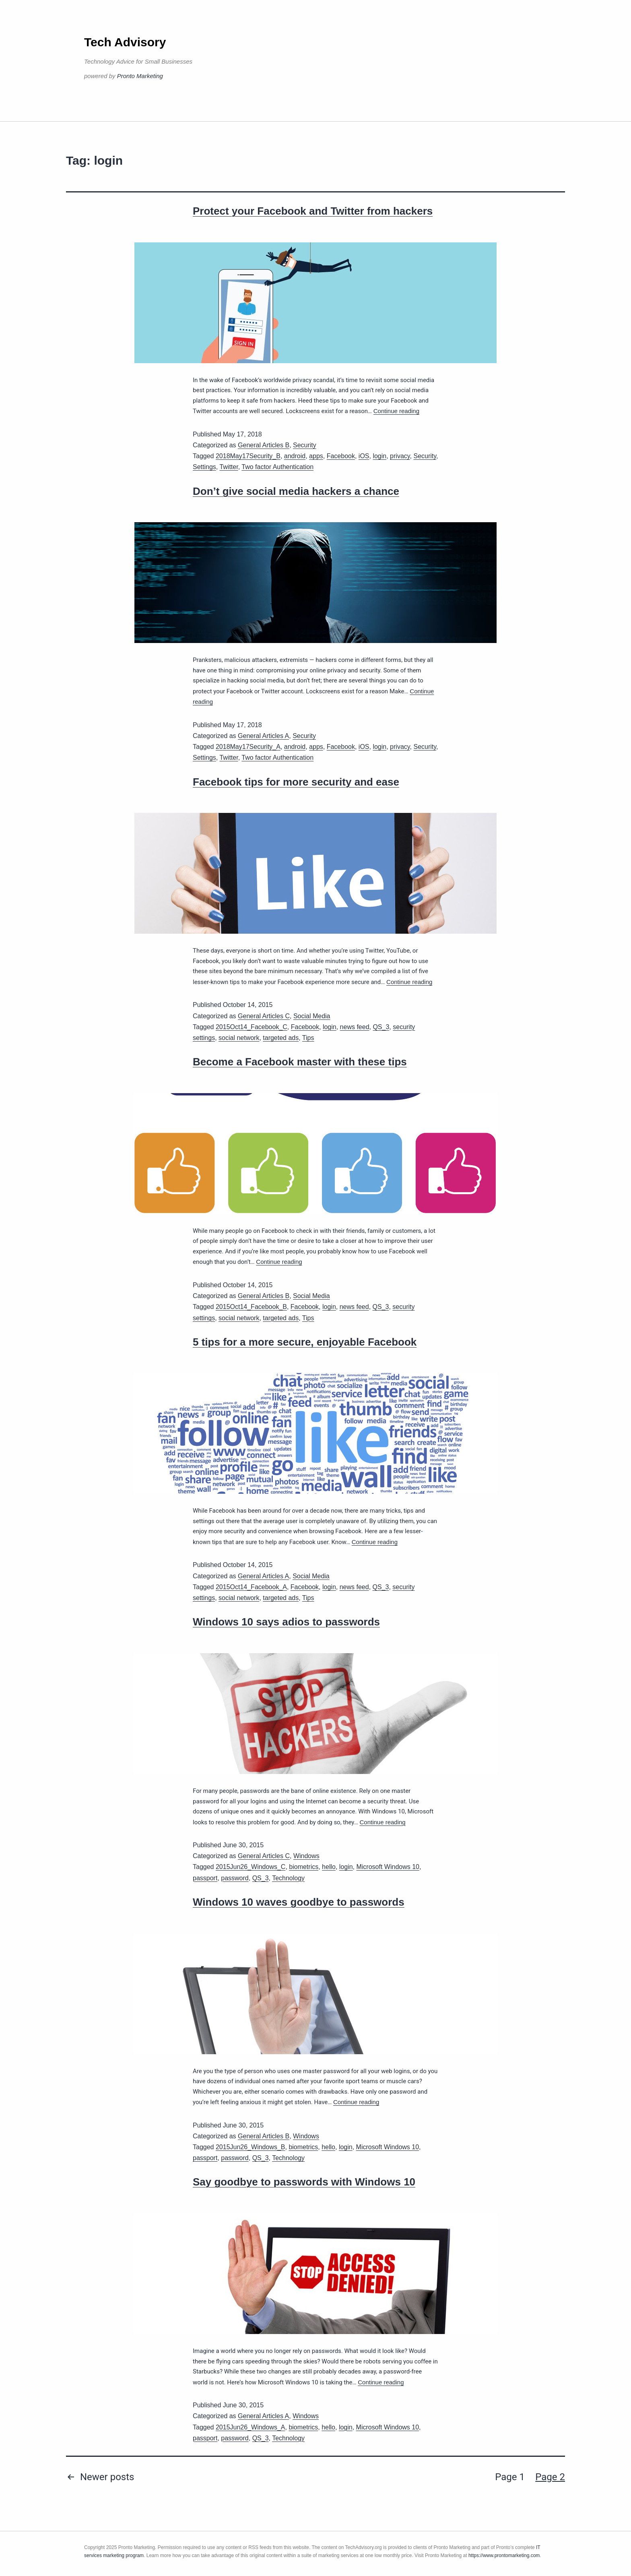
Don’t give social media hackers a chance (296, 491)
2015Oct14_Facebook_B (251, 1306)
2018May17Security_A (248, 746)
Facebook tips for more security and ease (296, 782)
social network (239, 1037)
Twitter (228, 466)
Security (304, 445)
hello (329, 1866)
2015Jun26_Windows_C (250, 1866)
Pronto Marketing (140, 75)
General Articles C (264, 1016)
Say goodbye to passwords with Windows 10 (304, 2182)
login (379, 456)
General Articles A (263, 735)
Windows (306, 1855)
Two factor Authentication (277, 466)
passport (205, 1878)
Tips (308, 1037)
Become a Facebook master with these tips (300, 1062)
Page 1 (510, 2477)
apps (316, 456)
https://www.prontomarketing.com (504, 2555)
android (294, 456)
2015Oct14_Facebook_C (251, 1026)
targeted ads (281, 1037)
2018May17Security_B (248, 456)
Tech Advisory (125, 42)
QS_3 (381, 1026)
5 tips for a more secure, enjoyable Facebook (305, 1342)
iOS (364, 456)
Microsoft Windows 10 (387, 1866)
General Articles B (263, 445)
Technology (288, 1878)
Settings (204, 466)
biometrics (303, 1866)
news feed (354, 1026)
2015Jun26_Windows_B (250, 2147)
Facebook (341, 456)
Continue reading (396, 410)
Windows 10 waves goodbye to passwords (298, 1902)
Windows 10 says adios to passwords (286, 1622)
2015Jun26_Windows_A (250, 2427)
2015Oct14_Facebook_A (251, 1587)
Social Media (311, 1016)
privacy (400, 456)
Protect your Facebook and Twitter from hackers (313, 211)
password (234, 1878)
